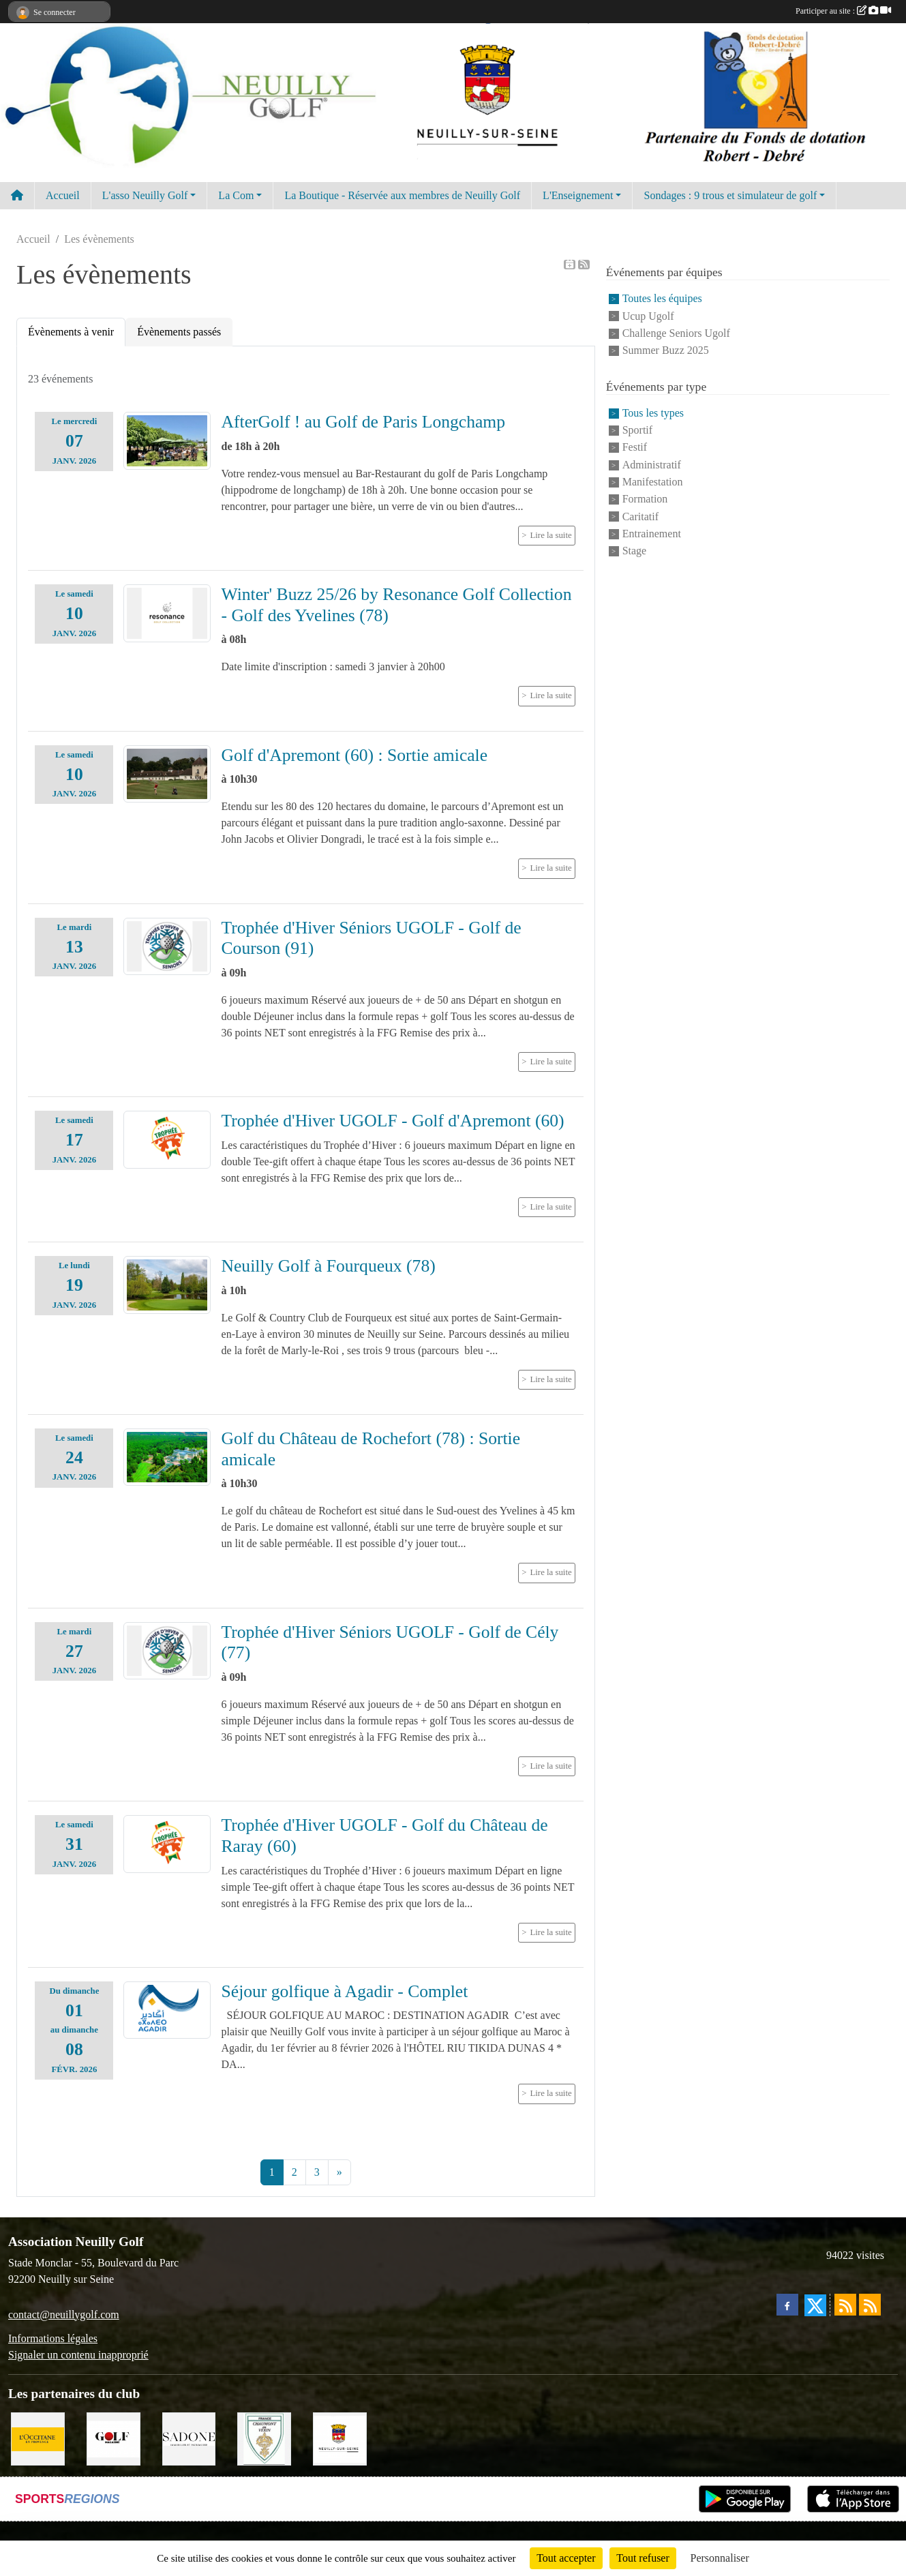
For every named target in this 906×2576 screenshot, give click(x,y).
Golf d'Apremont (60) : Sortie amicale (355, 755)
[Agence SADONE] (189, 2438)
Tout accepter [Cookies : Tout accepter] (566, 2558)
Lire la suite (551, 535)
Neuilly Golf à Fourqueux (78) (329, 1266)
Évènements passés (179, 332)
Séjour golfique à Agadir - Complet (345, 1991)
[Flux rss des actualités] (845, 2305)
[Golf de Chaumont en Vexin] (264, 2438)
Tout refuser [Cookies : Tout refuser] (642, 2558)
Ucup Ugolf (648, 316)
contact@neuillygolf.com (63, 2314)
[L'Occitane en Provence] (38, 2438)
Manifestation (652, 482)
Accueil (63, 195)
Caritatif (640, 516)
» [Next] (339, 2172)
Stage (634, 551)
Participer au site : (843, 11)
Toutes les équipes (662, 299)
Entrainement (651, 533)
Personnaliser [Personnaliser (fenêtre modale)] (720, 2558)
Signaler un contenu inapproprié (78, 2355)
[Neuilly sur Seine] (340, 2438)
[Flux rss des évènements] (870, 2305)
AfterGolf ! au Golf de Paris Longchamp (364, 422)
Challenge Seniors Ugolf (676, 333)
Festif (634, 447)
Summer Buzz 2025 (665, 351)
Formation (645, 499)
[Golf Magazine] (113, 2438)
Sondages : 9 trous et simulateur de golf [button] (730, 195)
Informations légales (52, 2338)
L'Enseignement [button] (578, 195)
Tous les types (653, 413)
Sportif (637, 430)
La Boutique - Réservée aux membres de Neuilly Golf (402, 195)
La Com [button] (236, 195)
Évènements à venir (71, 332)
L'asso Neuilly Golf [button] (145, 195)
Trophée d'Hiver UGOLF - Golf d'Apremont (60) (393, 1120)
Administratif (651, 464)
